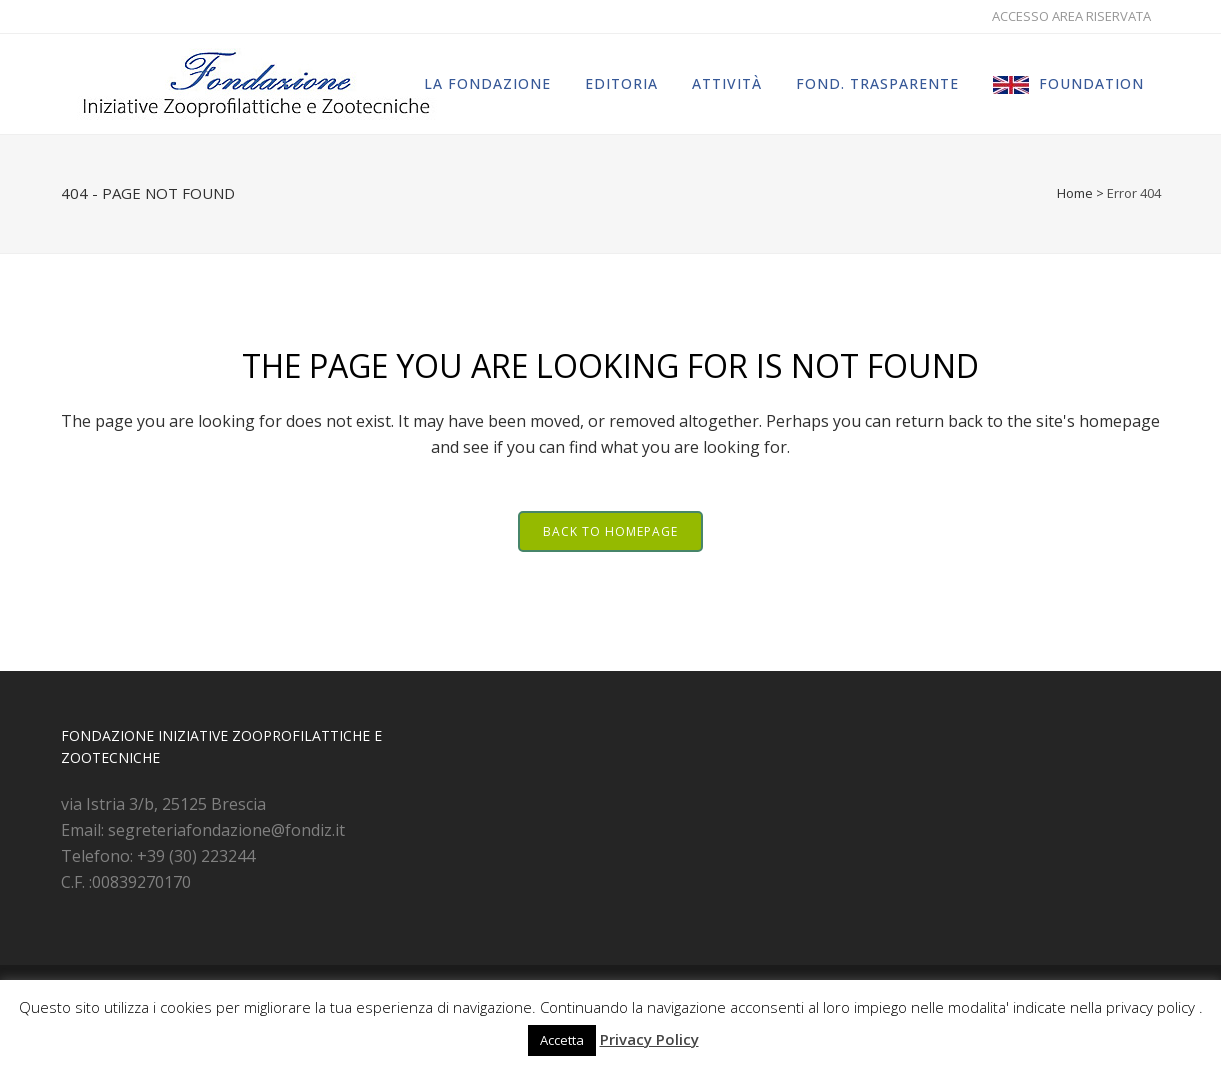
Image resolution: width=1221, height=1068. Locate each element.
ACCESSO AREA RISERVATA (1071, 16)
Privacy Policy (649, 1039)
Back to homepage (610, 531)
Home (1075, 193)
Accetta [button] (562, 1040)
